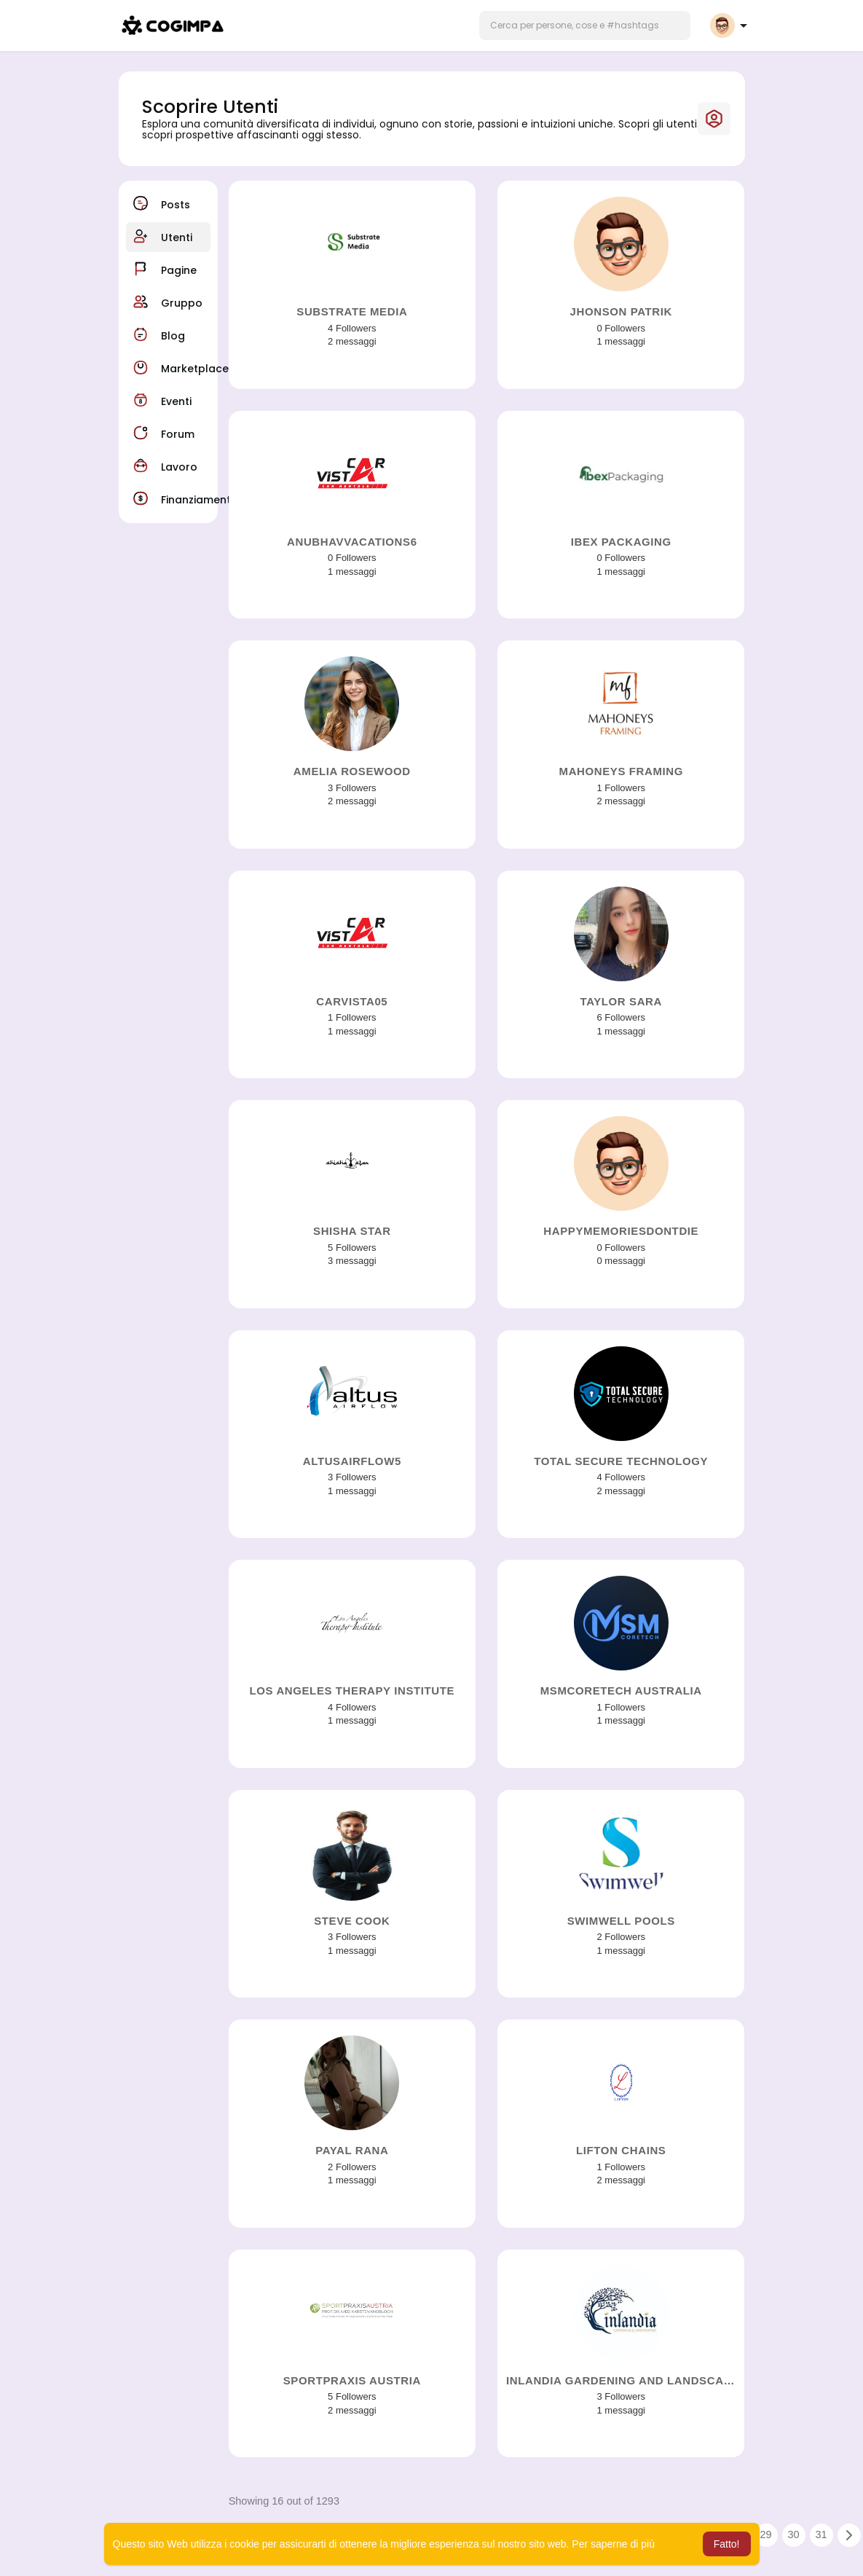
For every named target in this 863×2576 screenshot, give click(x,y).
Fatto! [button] (727, 2544)
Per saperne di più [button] (613, 2544)
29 (766, 2534)
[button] (584, 25)
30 (794, 2534)
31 (821, 2534)
